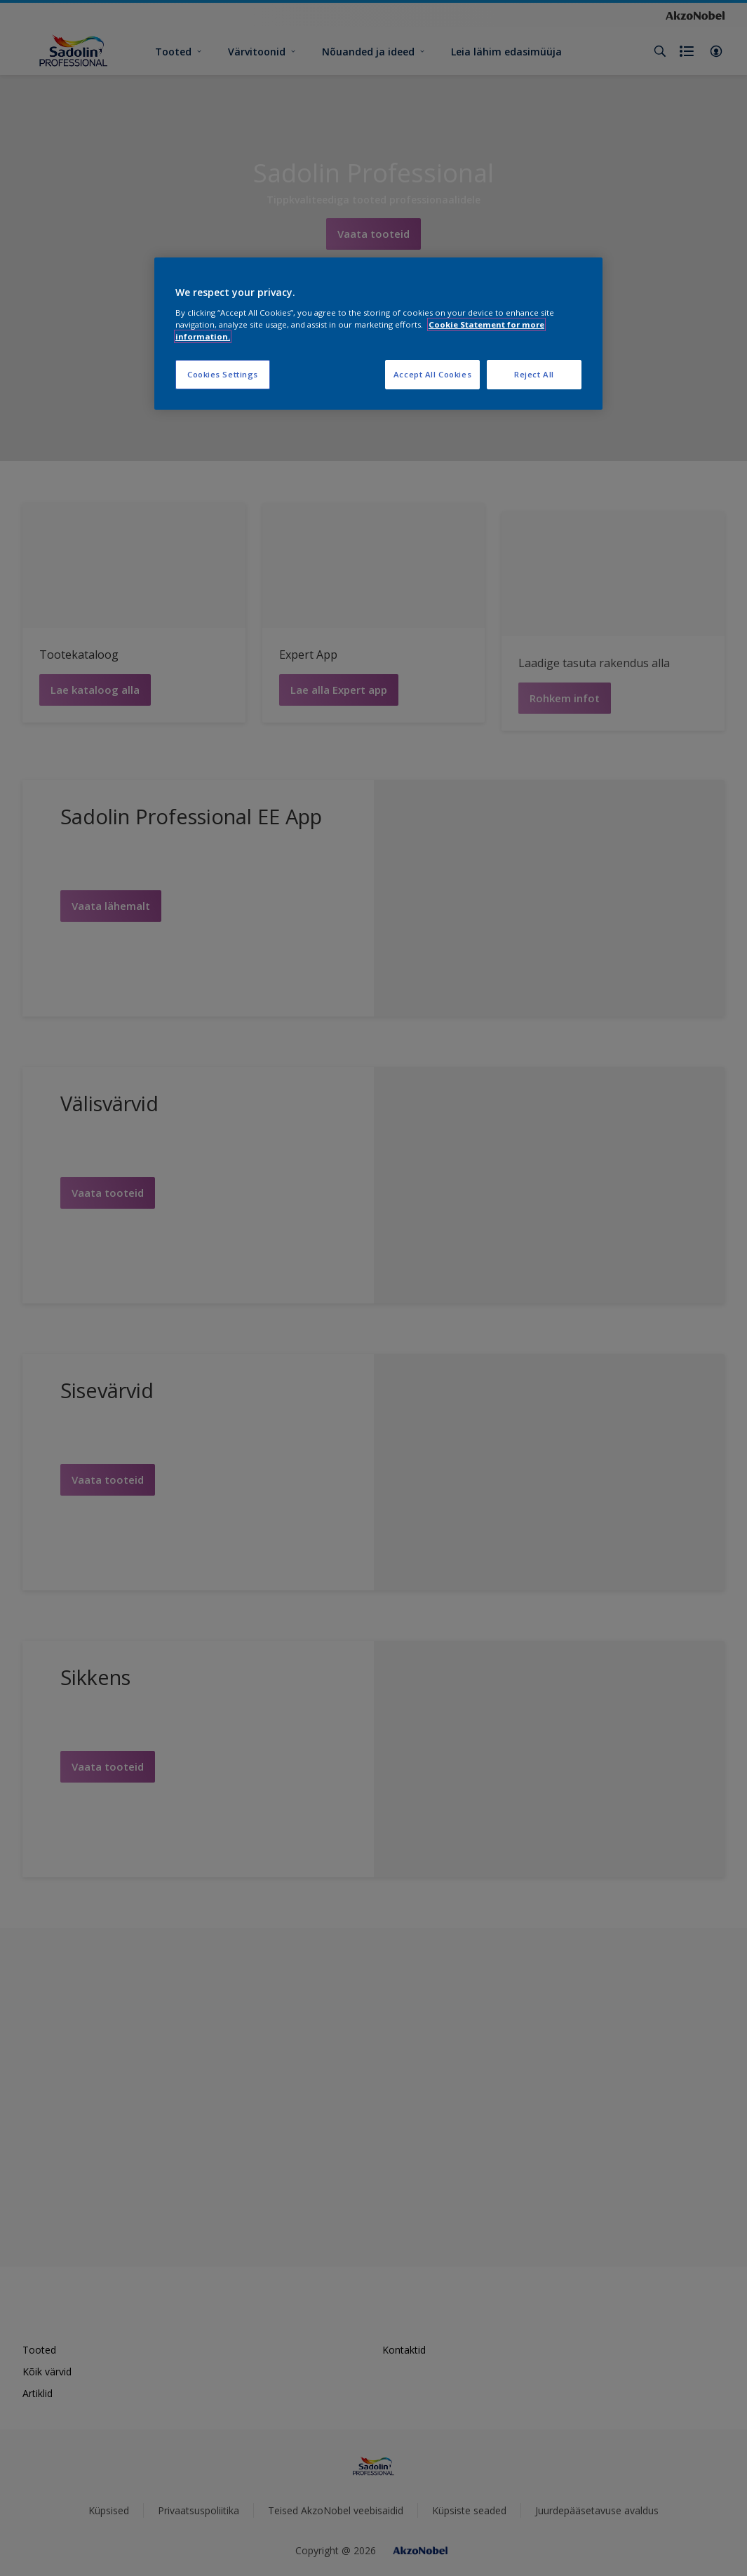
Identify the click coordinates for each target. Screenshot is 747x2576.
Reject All (534, 374)
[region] (378, 333)
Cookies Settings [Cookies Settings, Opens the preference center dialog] (222, 374)
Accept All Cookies (432, 374)
